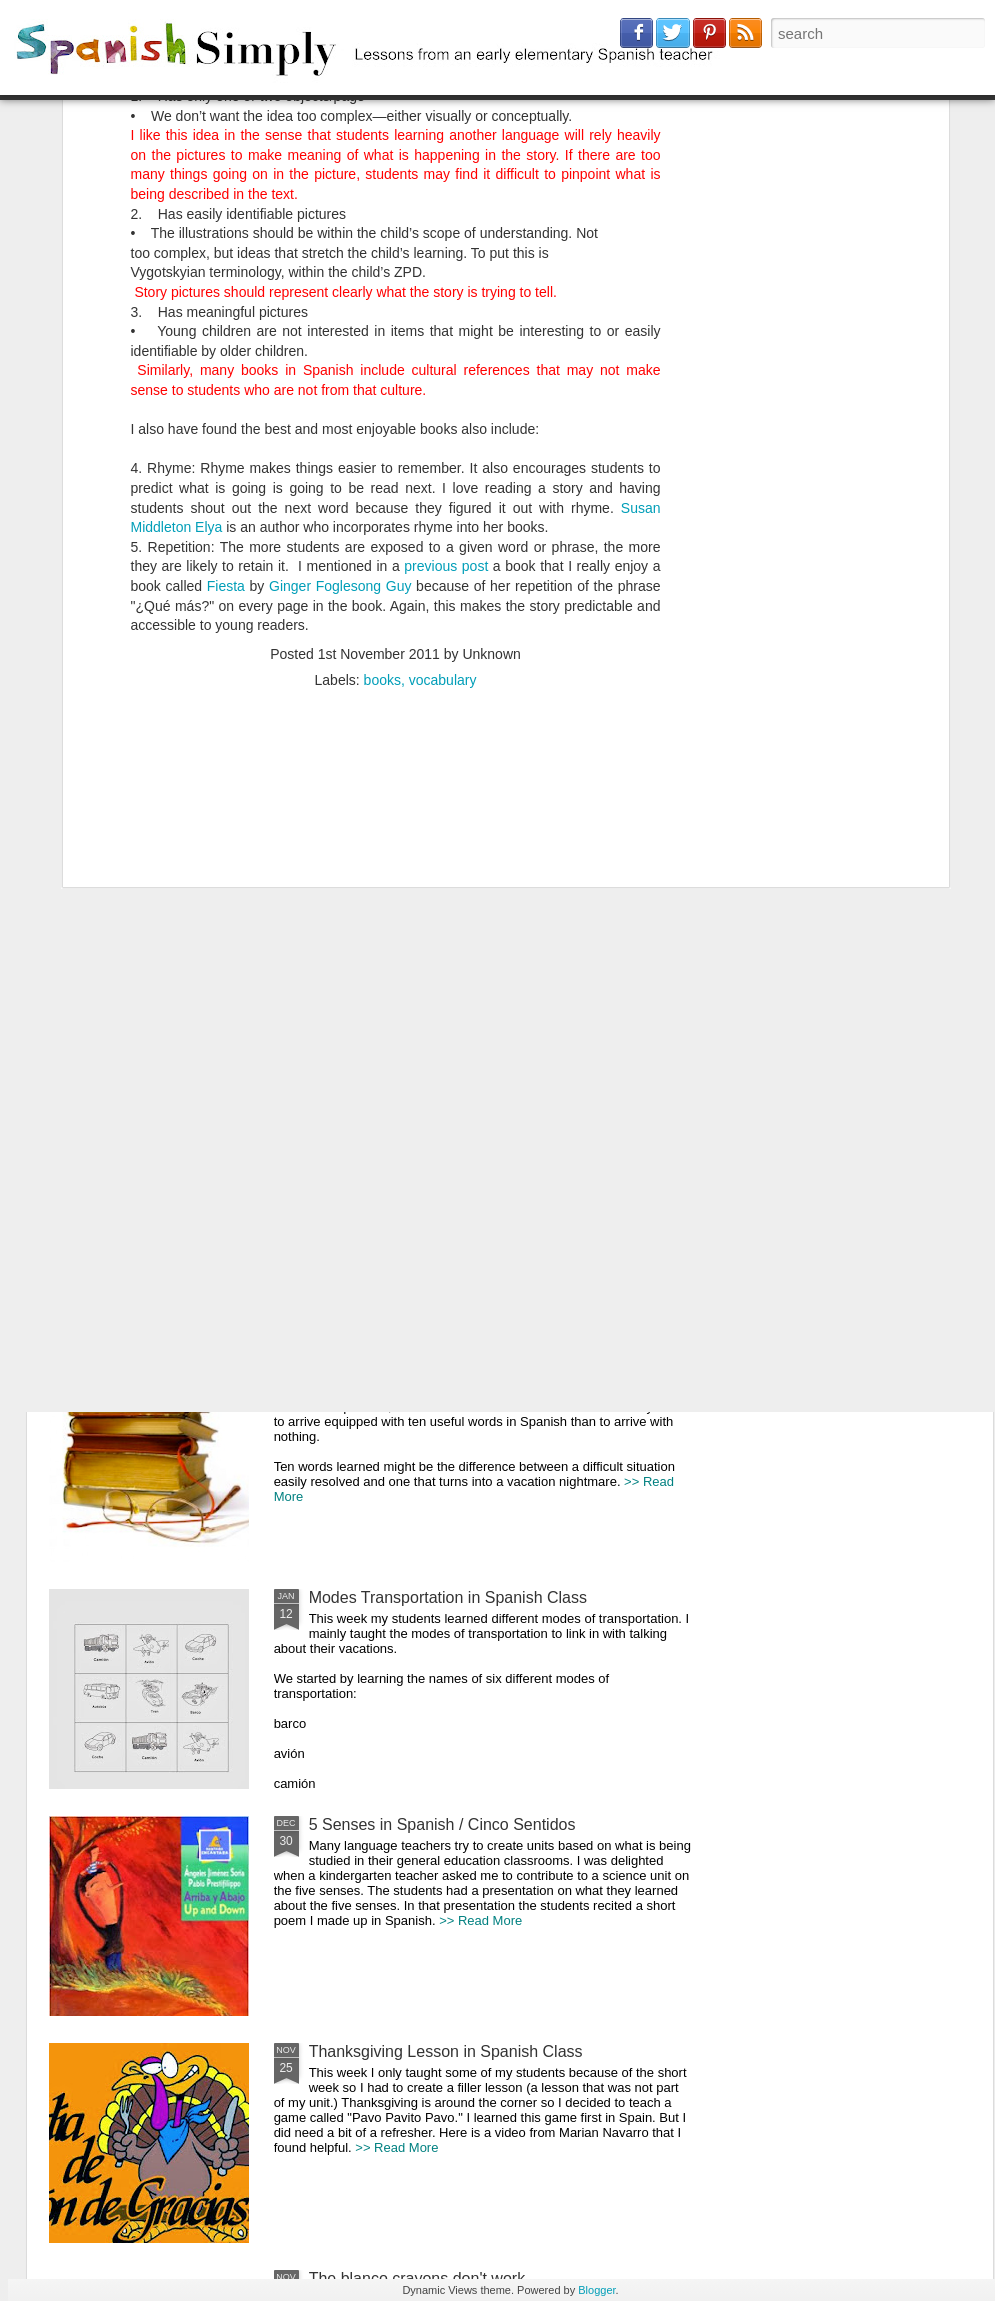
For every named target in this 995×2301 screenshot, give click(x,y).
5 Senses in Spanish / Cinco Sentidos (442, 1824)
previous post (446, 314)
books (382, 427)
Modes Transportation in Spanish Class (448, 1597)
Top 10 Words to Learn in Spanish (429, 1370)
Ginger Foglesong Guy (340, 333)
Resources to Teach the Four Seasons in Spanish (155, 992)
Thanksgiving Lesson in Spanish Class (446, 2051)
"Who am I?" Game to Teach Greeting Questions (398, 992)
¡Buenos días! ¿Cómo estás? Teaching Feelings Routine (635, 992)
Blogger (596, 2290)
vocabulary (443, 427)
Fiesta (226, 333)
